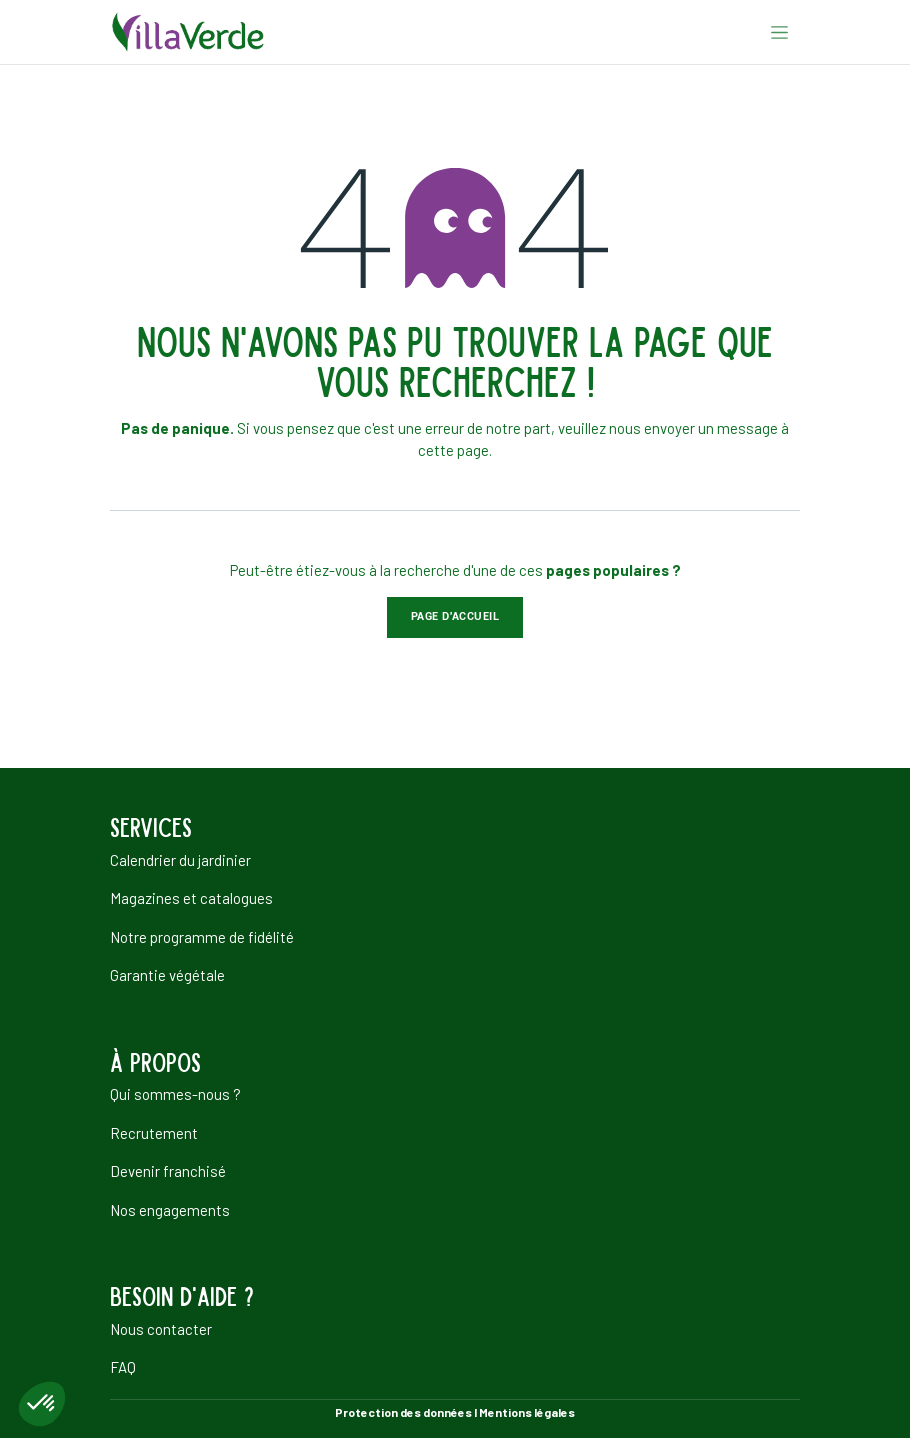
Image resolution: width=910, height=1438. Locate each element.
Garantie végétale (167, 975)
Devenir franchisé (168, 1171)
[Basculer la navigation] (779, 32)
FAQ (123, 1367)
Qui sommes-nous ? (175, 1094)
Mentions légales (527, 1412)
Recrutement (154, 1133)
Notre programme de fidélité (202, 937)
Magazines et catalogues (191, 898)
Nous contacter (161, 1329)
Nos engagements (170, 1210)
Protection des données (403, 1412)
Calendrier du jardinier (180, 860)
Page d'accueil (455, 616)
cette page (453, 450)
